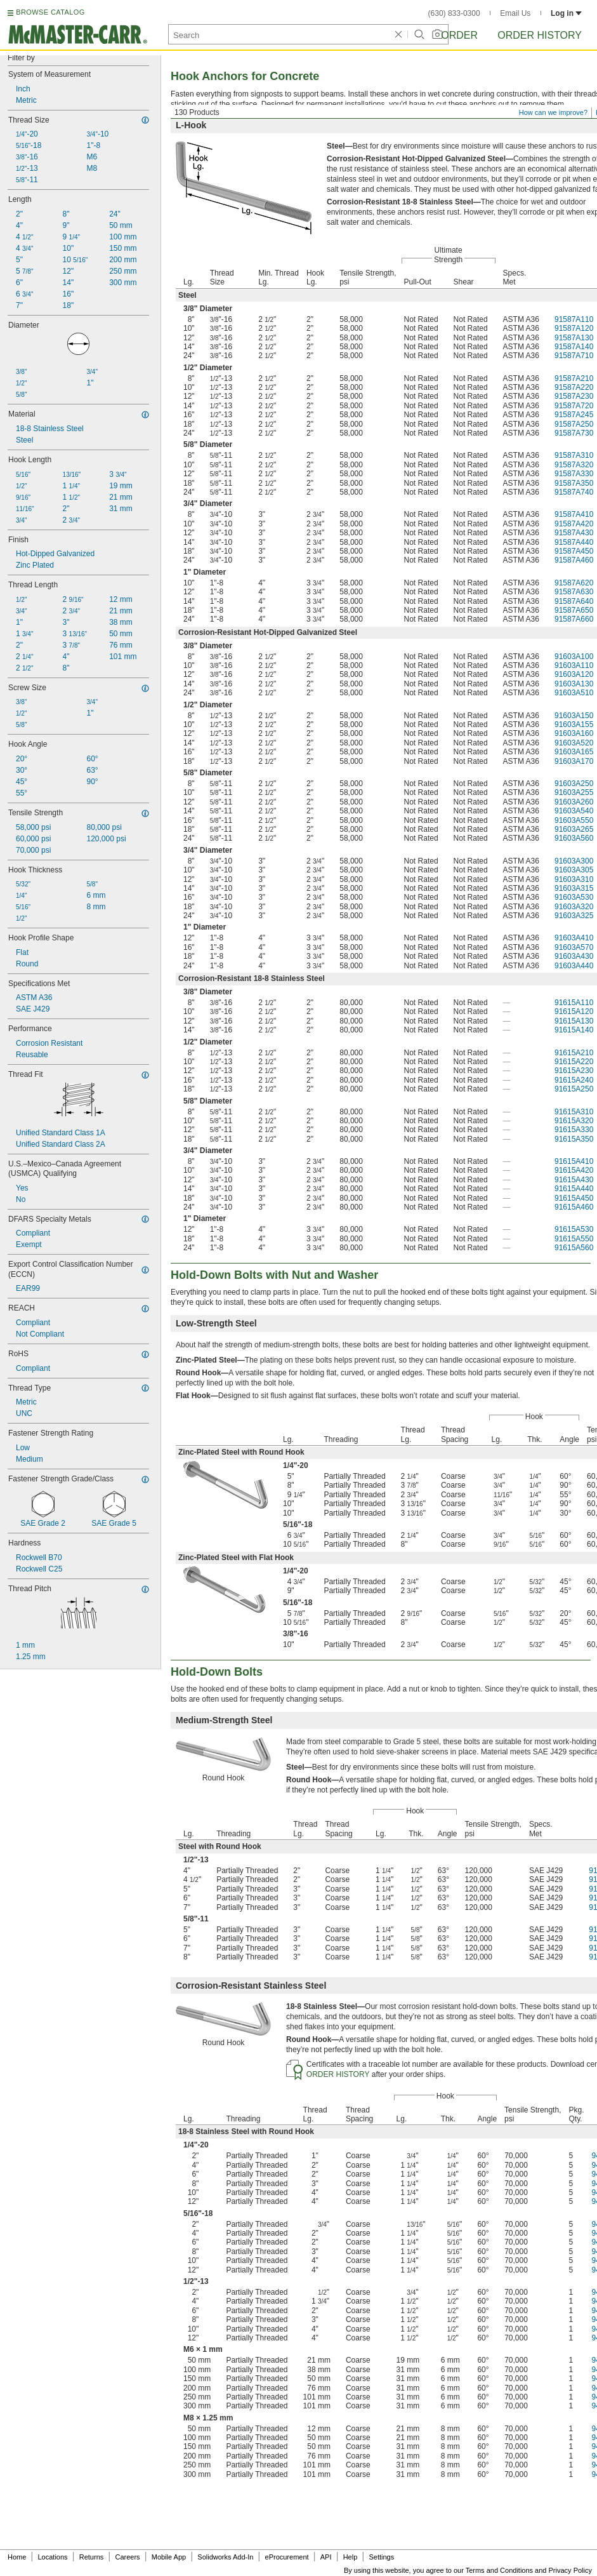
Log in (566, 13)
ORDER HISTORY (338, 2074)
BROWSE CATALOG (50, 12)
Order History (539, 35)
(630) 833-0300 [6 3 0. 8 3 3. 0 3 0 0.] (454, 13)
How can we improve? (553, 112)
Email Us (515, 13)
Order (459, 35)
